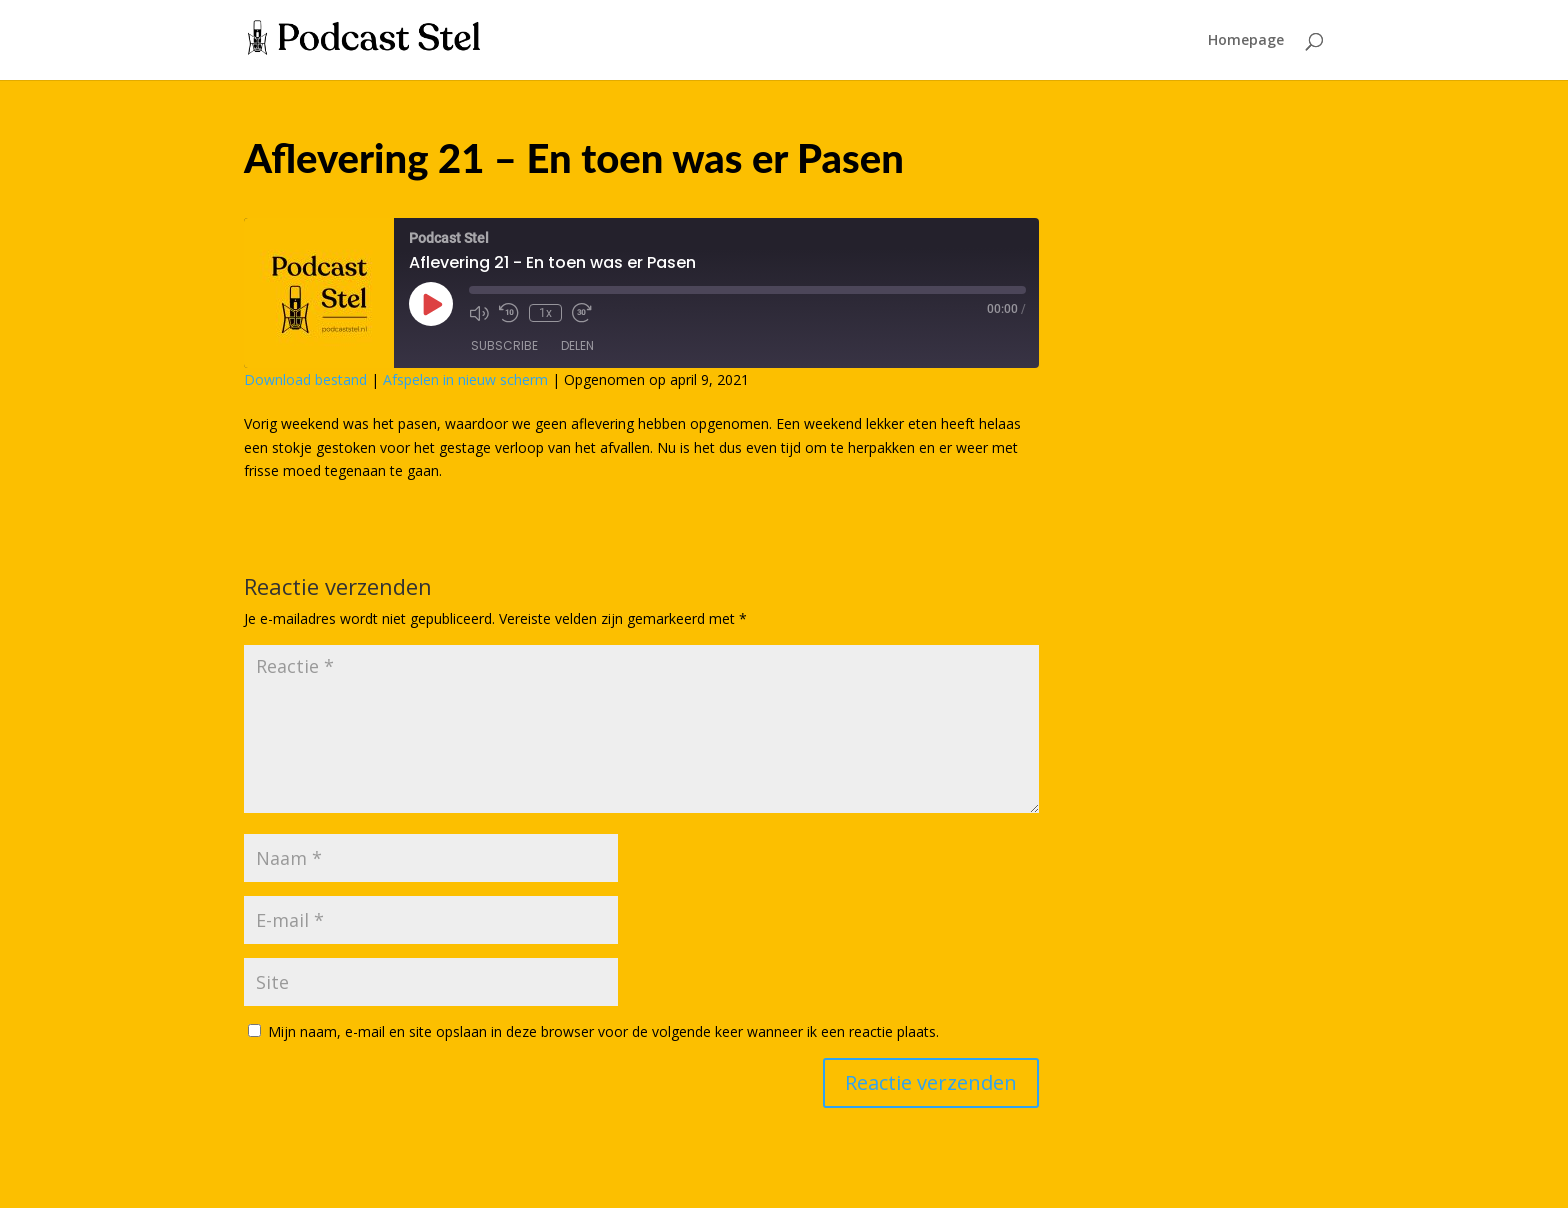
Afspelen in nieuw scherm (465, 379)
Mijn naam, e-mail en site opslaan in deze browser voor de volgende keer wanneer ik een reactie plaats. (603, 1031)
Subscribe (504, 345)
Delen (577, 345)
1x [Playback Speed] (545, 313)
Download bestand (305, 379)
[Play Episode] (431, 304)
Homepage (1246, 41)
